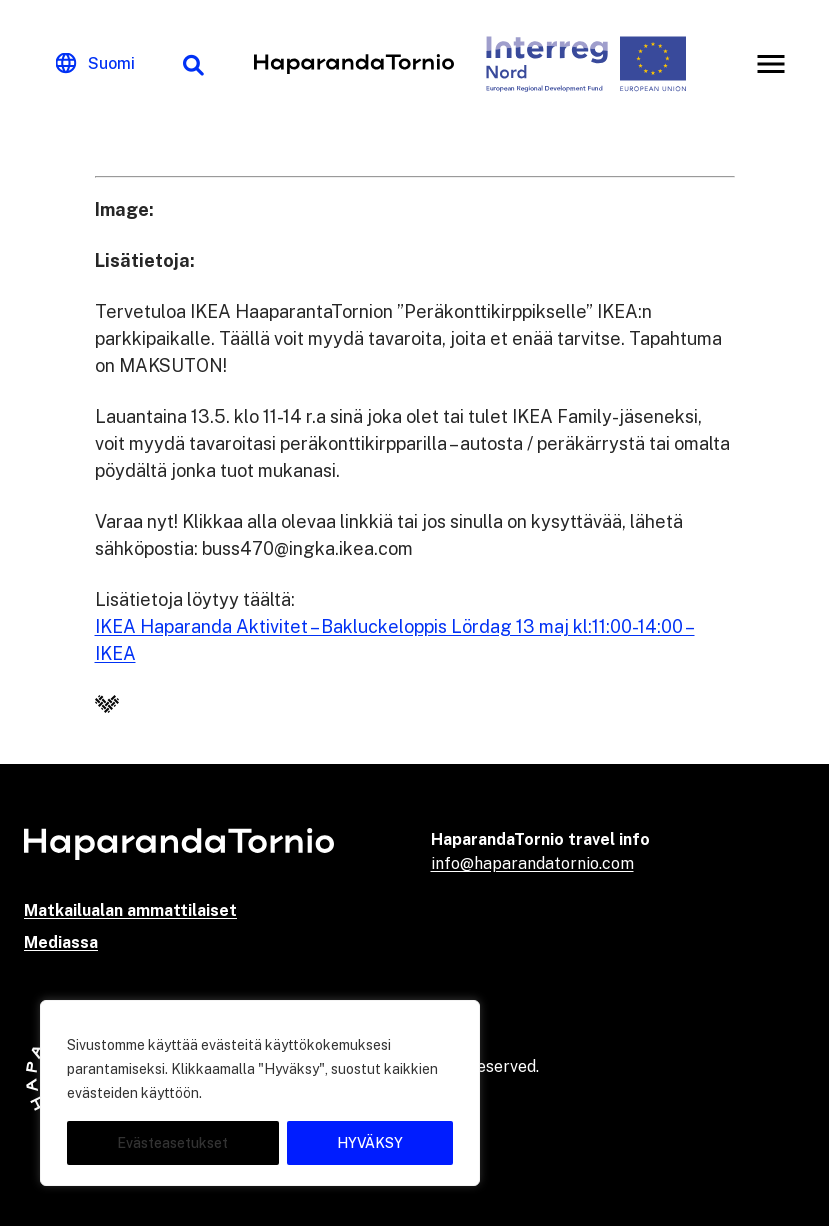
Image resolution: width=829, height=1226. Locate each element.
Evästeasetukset (172, 1143)
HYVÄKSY (370, 1143)
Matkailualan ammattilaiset (130, 910)
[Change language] (95, 64)
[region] (260, 1093)
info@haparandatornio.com (532, 863)
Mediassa (61, 942)
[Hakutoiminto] (193, 64)
